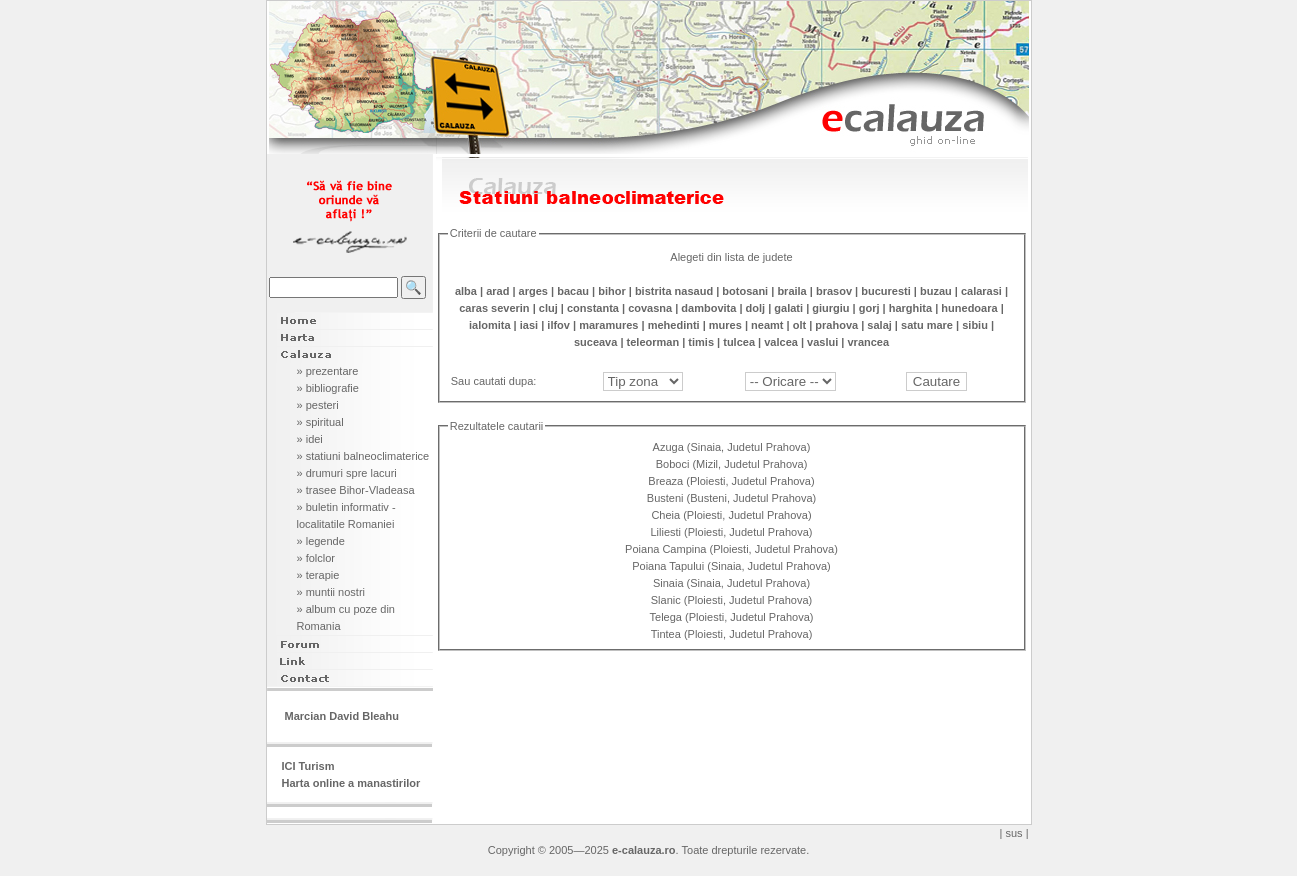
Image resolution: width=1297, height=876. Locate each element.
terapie (323, 575)
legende (325, 541)
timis (701, 342)
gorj (869, 308)
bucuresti (886, 291)
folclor (320, 558)
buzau (936, 291)
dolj (756, 308)
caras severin (494, 308)
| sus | (1014, 833)
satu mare (927, 325)
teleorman (653, 342)
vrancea (868, 342)
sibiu (975, 325)
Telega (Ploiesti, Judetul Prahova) (732, 617)
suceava (595, 342)
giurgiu (830, 308)
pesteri (322, 405)
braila (791, 291)
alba (466, 291)
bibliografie (332, 388)
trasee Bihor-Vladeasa (360, 490)
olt (799, 325)
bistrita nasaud (674, 291)
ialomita (490, 325)
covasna (650, 308)
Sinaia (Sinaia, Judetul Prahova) (731, 583)
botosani (745, 291)
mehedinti (674, 325)
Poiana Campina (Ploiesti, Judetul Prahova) (731, 549)
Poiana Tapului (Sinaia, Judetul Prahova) (731, 566)
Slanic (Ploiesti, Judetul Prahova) (731, 600)
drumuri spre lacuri (351, 473)
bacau (573, 291)
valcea (781, 342)
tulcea (739, 342)
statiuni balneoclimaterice (368, 456)
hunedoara (969, 308)
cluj (548, 308)
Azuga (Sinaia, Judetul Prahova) (732, 447)
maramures (608, 325)
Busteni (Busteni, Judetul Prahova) (731, 498)
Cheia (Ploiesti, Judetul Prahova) (731, 515)
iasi (529, 325)
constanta (593, 308)
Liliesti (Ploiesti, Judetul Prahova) (731, 532)
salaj (879, 325)
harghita (910, 308)
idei (314, 439)
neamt (767, 325)
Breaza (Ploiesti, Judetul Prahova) (731, 481)
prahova (836, 325)
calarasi (981, 291)
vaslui (822, 342)
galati (788, 308)
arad (497, 291)
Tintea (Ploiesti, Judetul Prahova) (732, 634)
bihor (612, 291)
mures (725, 325)
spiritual (325, 422)
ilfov (558, 325)
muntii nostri (335, 592)
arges (533, 291)
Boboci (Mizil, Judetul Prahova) (732, 464)
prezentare (332, 371)
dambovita (708, 308)
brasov (834, 291)
